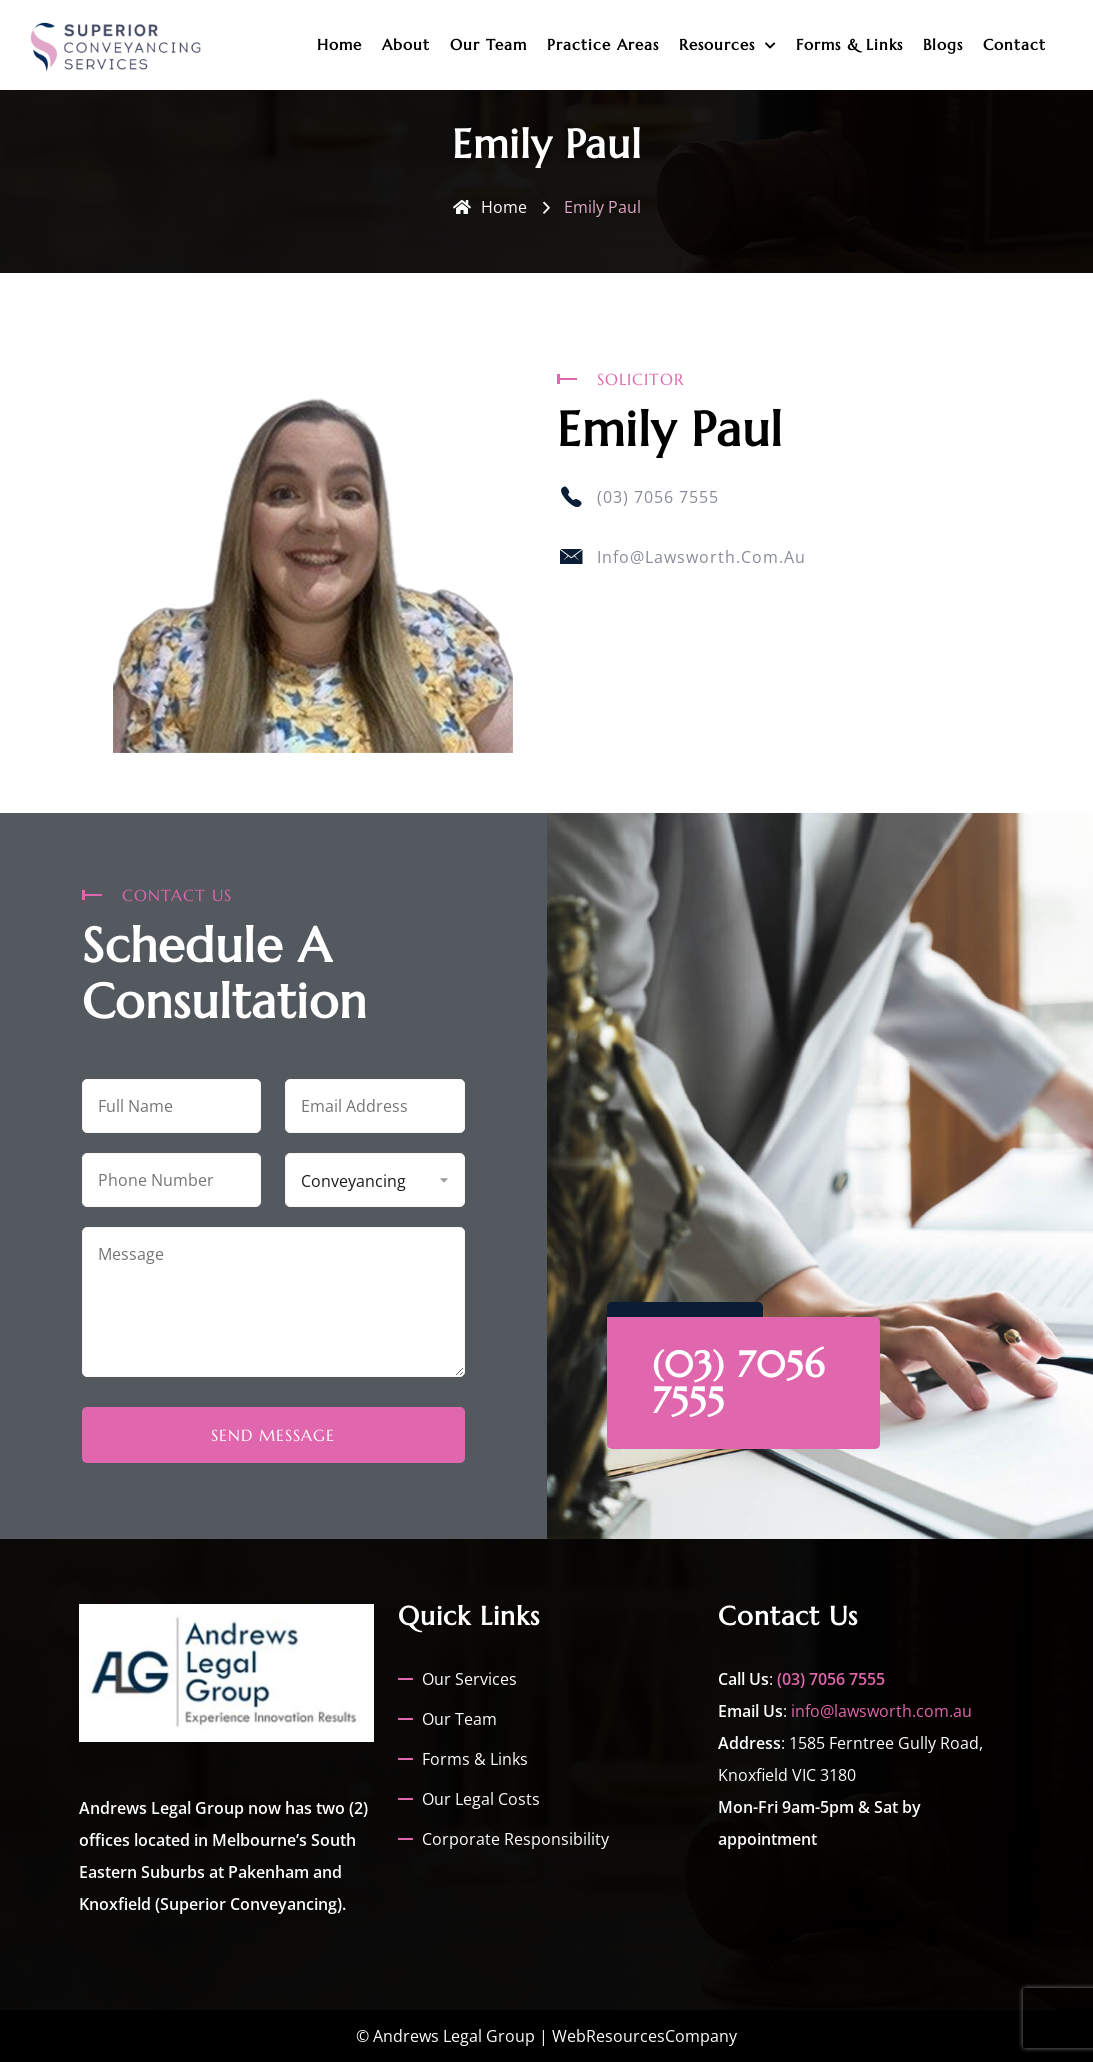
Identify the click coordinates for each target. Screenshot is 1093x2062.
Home (339, 44)
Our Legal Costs (481, 1799)
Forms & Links (849, 44)
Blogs (943, 44)
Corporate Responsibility (515, 1839)
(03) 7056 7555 (738, 1382)
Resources (717, 44)
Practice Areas (603, 44)
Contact (1014, 44)
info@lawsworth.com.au (881, 1711)
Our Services (469, 1679)
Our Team (488, 44)
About (406, 44)
